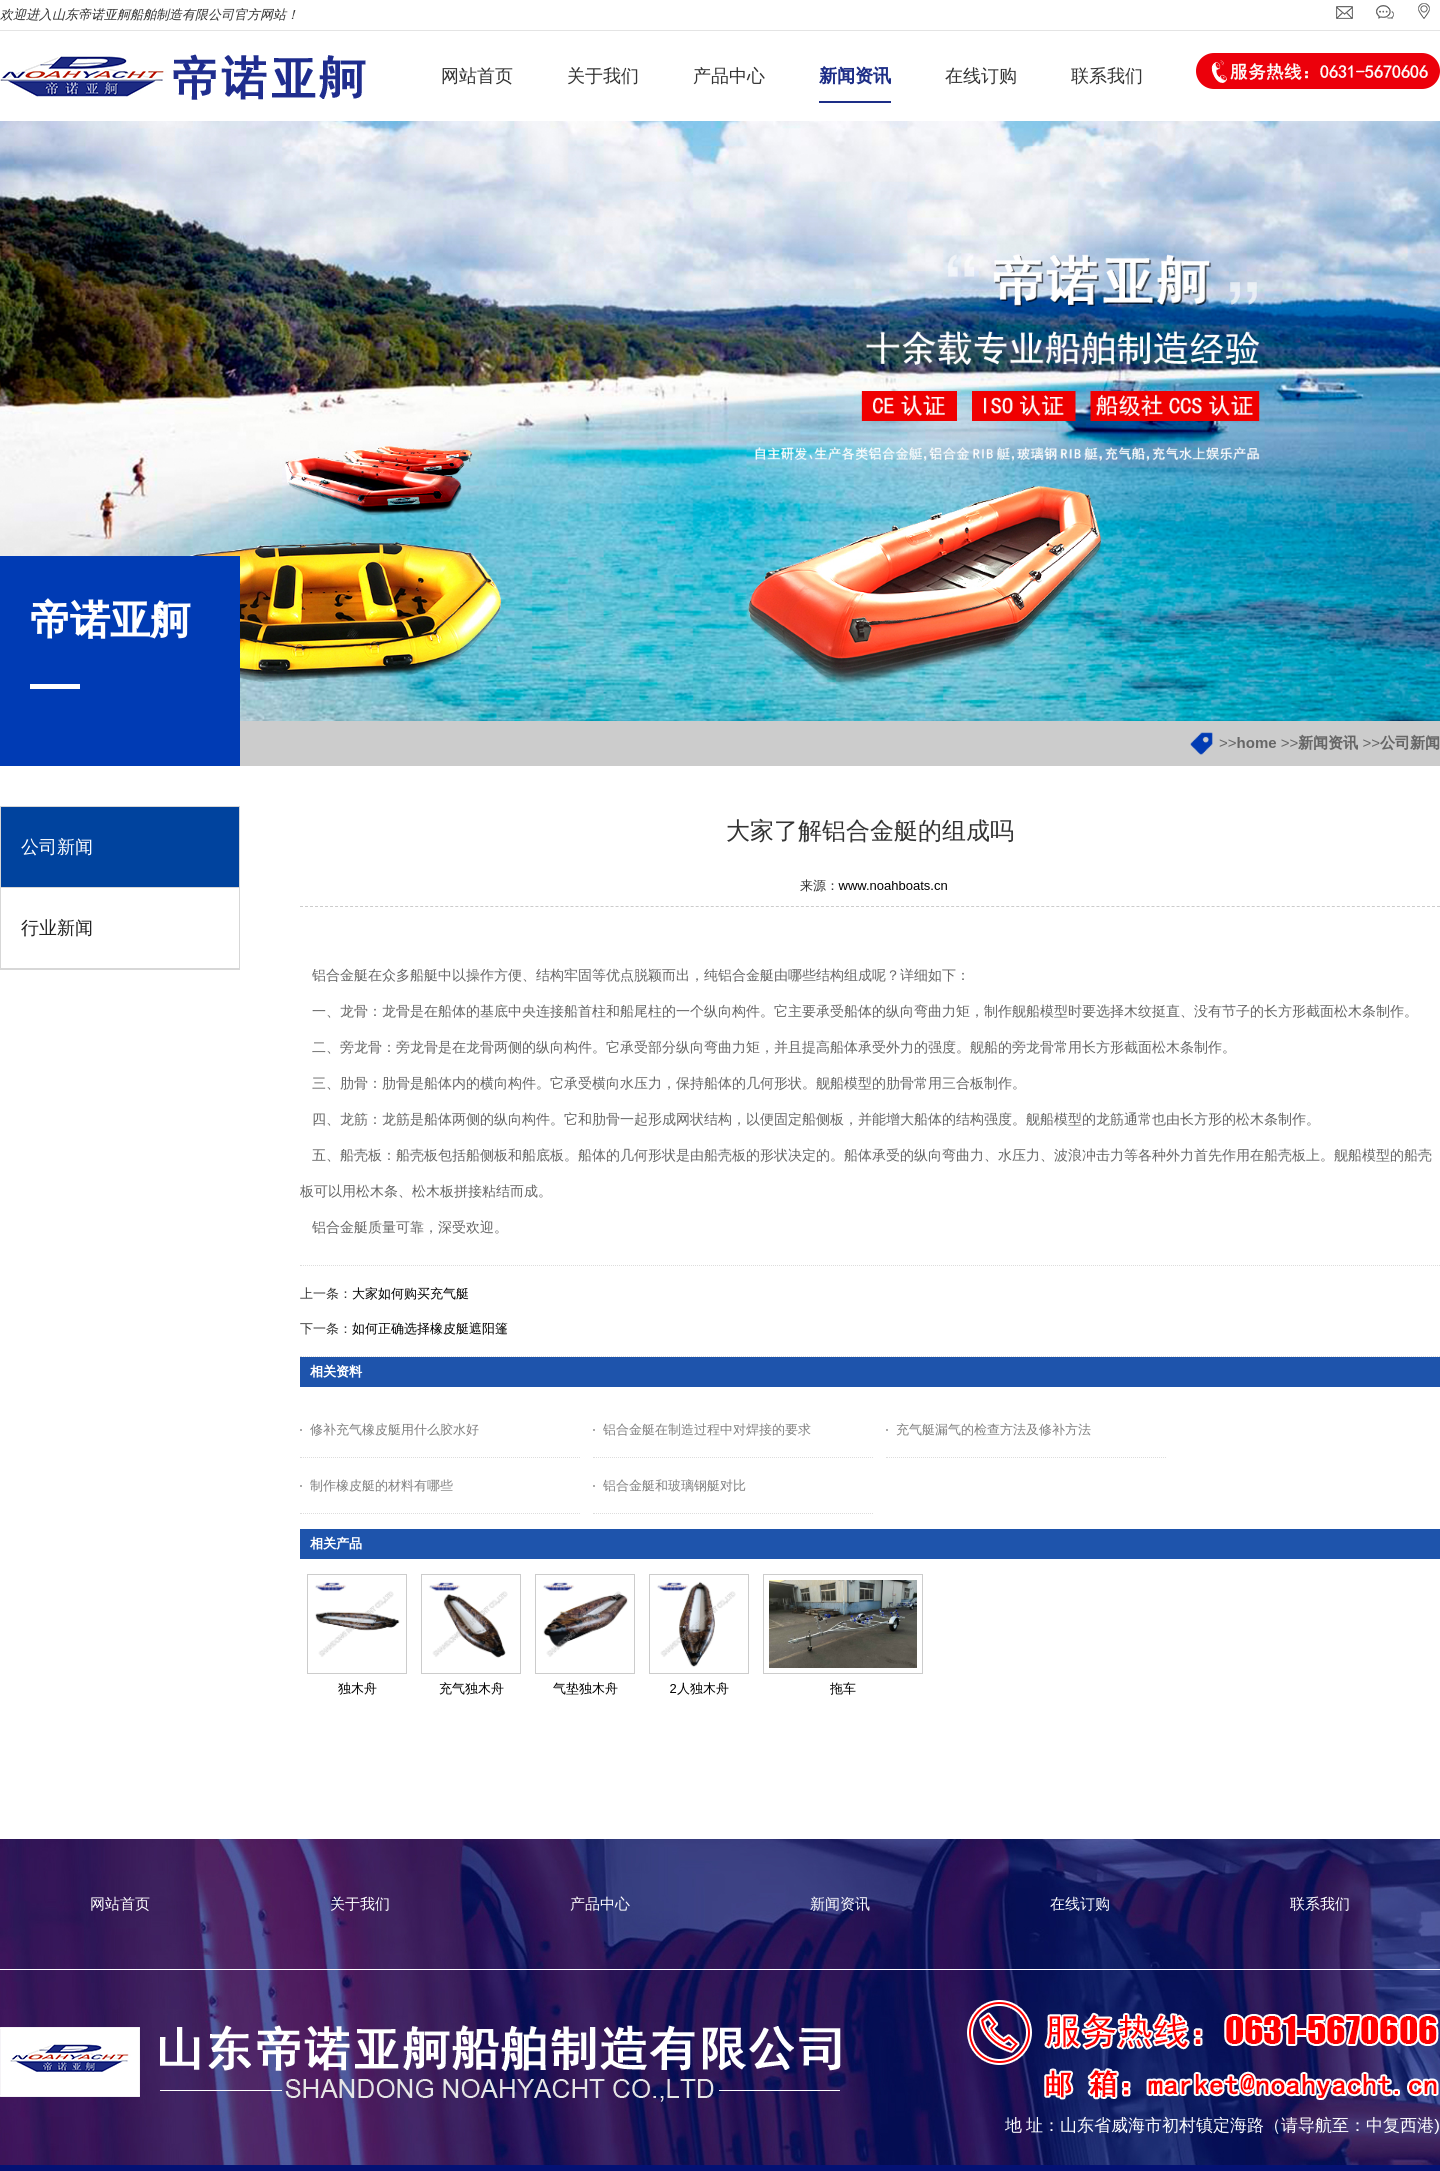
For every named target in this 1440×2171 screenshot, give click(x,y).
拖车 (843, 1688)
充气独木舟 (471, 1688)
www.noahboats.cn (893, 885)
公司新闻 (1410, 742)
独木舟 (357, 1688)
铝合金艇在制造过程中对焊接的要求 (707, 1429)
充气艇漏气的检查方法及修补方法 (993, 1429)
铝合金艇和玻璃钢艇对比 (674, 1485)
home (1257, 742)
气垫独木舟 (585, 1688)
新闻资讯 (1328, 742)
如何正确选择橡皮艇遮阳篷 (430, 1328)
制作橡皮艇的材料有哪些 (381, 1485)
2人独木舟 (698, 1688)
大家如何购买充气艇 (410, 1293)
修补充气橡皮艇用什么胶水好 (394, 1429)
